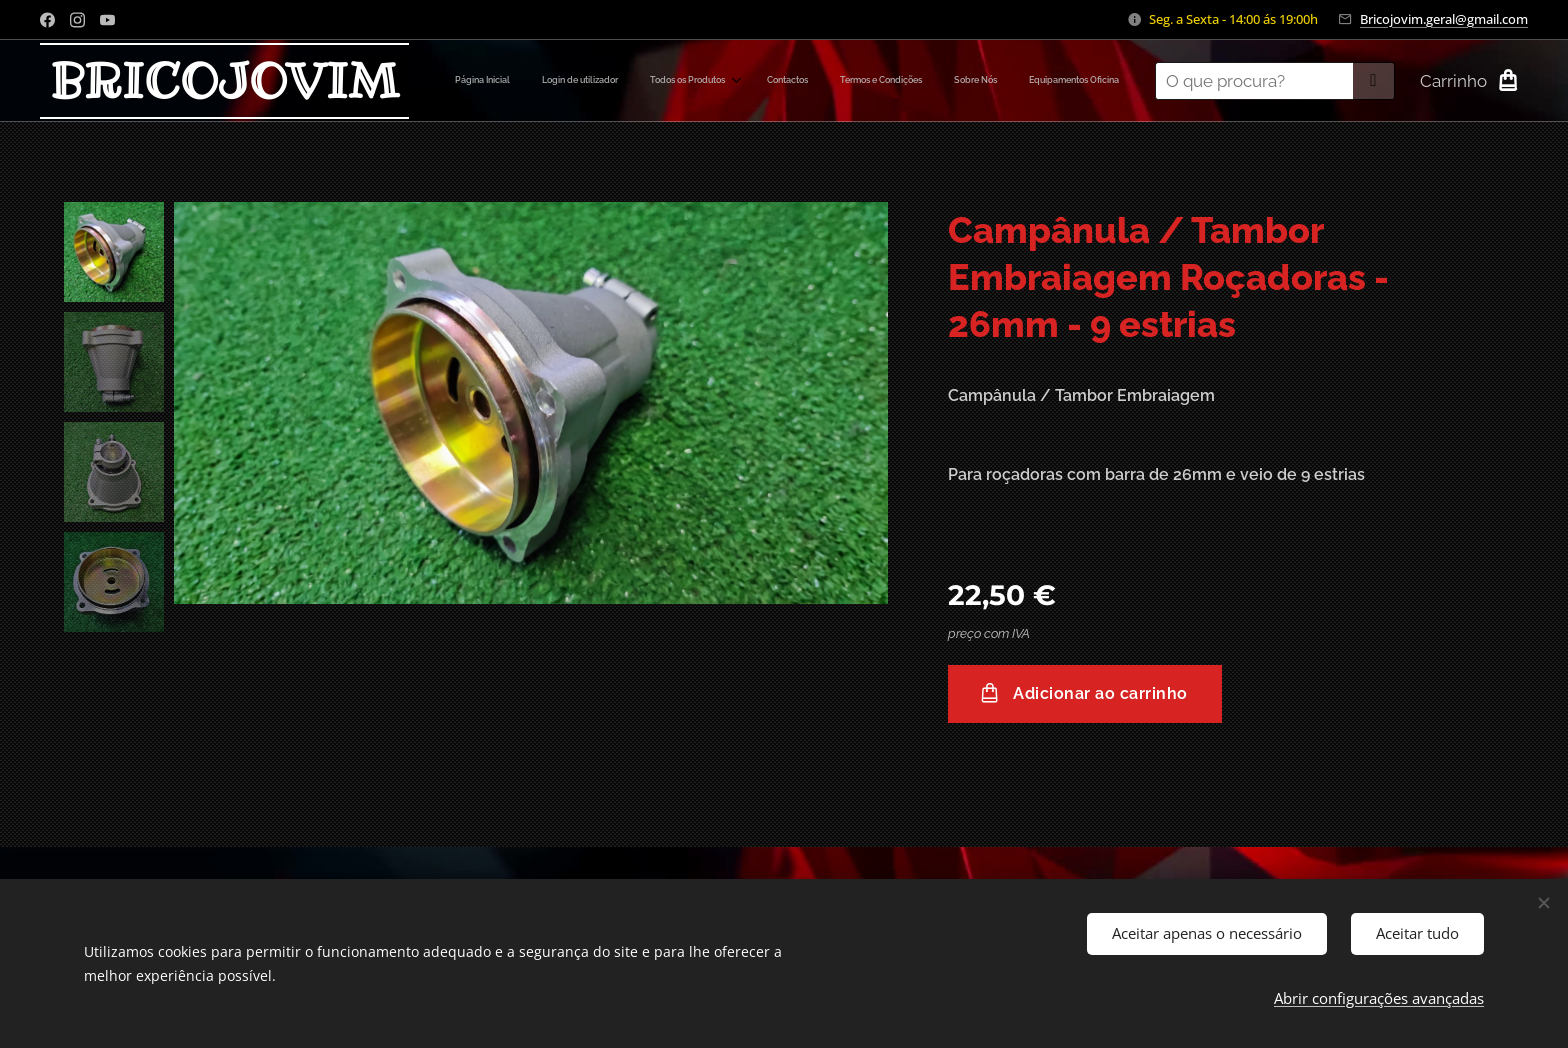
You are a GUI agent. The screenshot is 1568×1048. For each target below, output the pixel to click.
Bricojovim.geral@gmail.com (1444, 19)
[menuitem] (922, 81)
